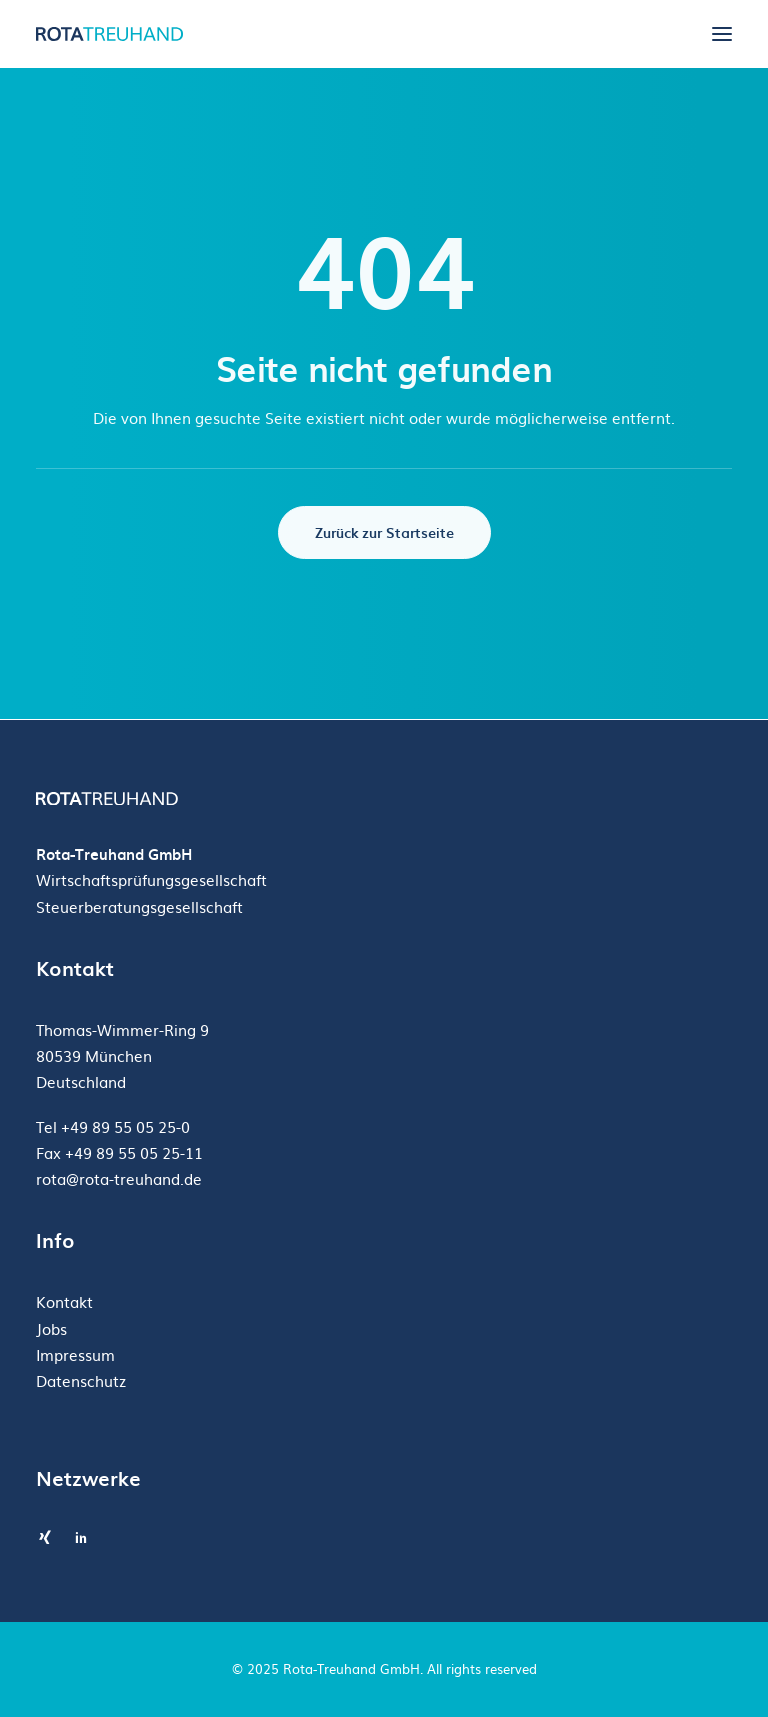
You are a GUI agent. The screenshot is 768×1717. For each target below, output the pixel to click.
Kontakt (64, 1301)
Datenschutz (81, 1380)
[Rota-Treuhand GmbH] (112, 34)
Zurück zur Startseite (384, 532)
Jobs (51, 1328)
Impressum (75, 1354)
